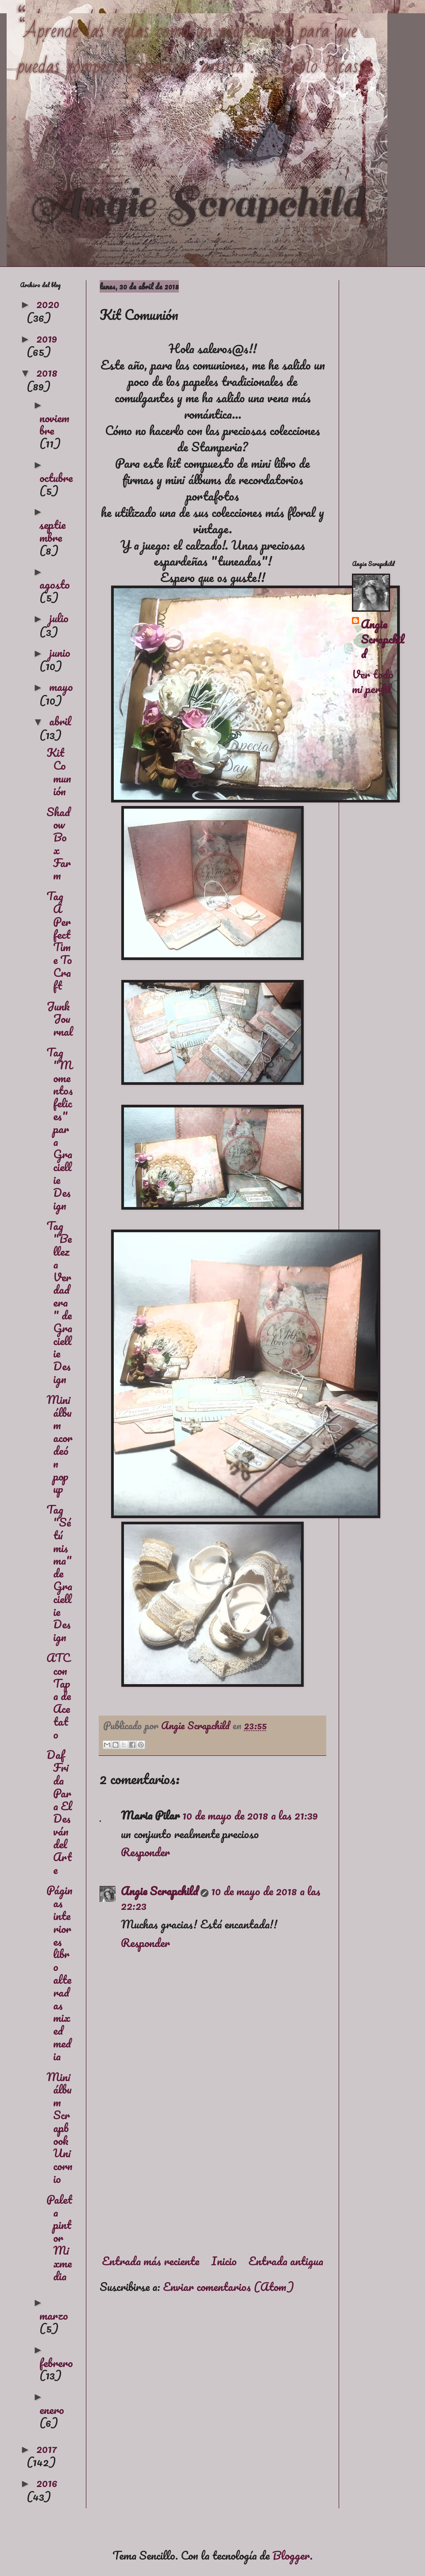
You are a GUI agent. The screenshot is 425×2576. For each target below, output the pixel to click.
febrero (56, 2362)
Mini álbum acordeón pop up (59, 1444)
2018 (47, 372)
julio (59, 618)
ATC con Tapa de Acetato (58, 1695)
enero (51, 2409)
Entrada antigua (285, 2261)
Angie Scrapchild (159, 1891)
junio (59, 652)
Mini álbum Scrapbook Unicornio (59, 2127)
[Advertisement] (212, 2171)
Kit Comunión (58, 771)
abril (60, 721)
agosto (54, 584)
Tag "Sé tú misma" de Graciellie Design (59, 1573)
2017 (46, 2448)
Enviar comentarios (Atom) (228, 2286)
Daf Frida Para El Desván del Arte (59, 1811)
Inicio (224, 2261)
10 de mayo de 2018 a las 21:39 (250, 1815)
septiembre (52, 531)
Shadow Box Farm (58, 843)
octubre (56, 477)
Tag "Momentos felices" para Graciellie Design (59, 1129)
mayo (61, 686)
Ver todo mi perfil (373, 681)
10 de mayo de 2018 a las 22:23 (221, 1898)
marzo (53, 2315)
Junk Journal (59, 1019)
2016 (47, 2482)
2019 (46, 338)
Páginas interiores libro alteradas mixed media (59, 1973)
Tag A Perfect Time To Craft (59, 941)
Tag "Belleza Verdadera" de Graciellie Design (59, 1302)
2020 (47, 303)
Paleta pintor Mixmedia (59, 2237)
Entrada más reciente (150, 2261)
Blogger (291, 2555)
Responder (145, 1852)
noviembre (54, 424)
